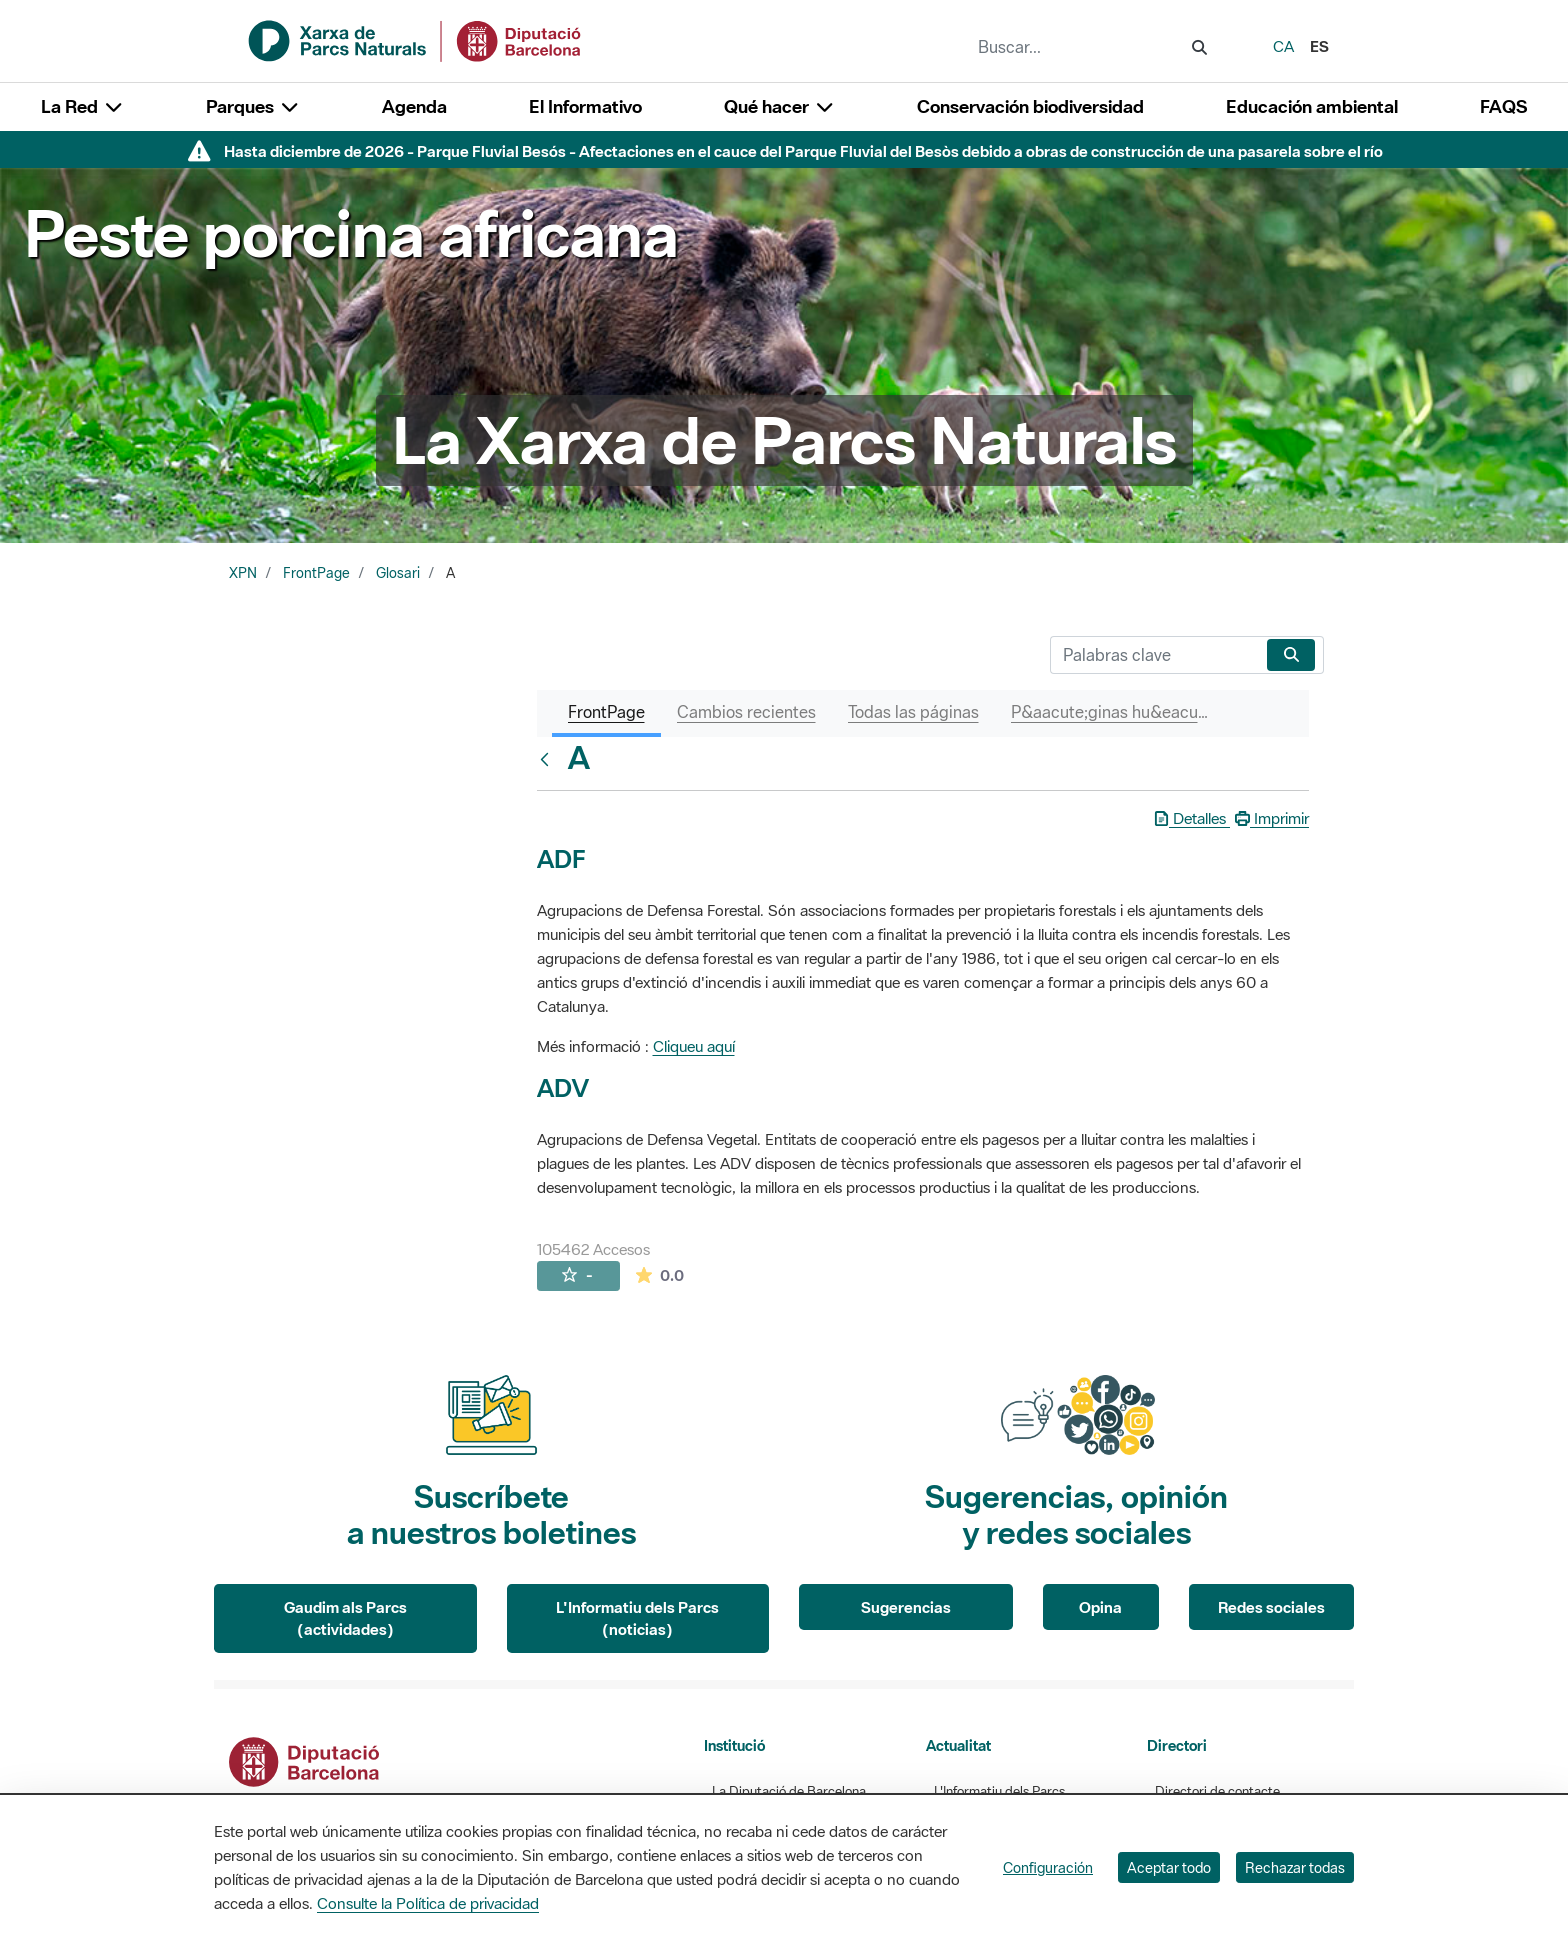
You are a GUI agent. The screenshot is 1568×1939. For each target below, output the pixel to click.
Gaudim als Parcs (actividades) (345, 1618)
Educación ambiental (1312, 106)
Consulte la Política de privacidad (428, 1903)
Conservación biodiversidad (1030, 106)
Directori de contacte (1217, 1791)
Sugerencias (906, 1607)
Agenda (414, 106)
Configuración (1048, 1867)
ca (1283, 46)
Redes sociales (1271, 1607)
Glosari (398, 573)
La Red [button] (82, 106)
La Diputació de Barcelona (789, 1791)
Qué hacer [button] (779, 106)
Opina (1100, 1607)
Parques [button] (253, 106)
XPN (243, 573)
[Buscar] (1154, 655)
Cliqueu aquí (694, 1046)
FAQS (1503, 106)
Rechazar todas (1295, 1867)
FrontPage (316, 573)
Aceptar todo (1169, 1867)
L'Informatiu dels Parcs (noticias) (637, 1618)
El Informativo (585, 106)
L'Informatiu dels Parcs (999, 1791)
